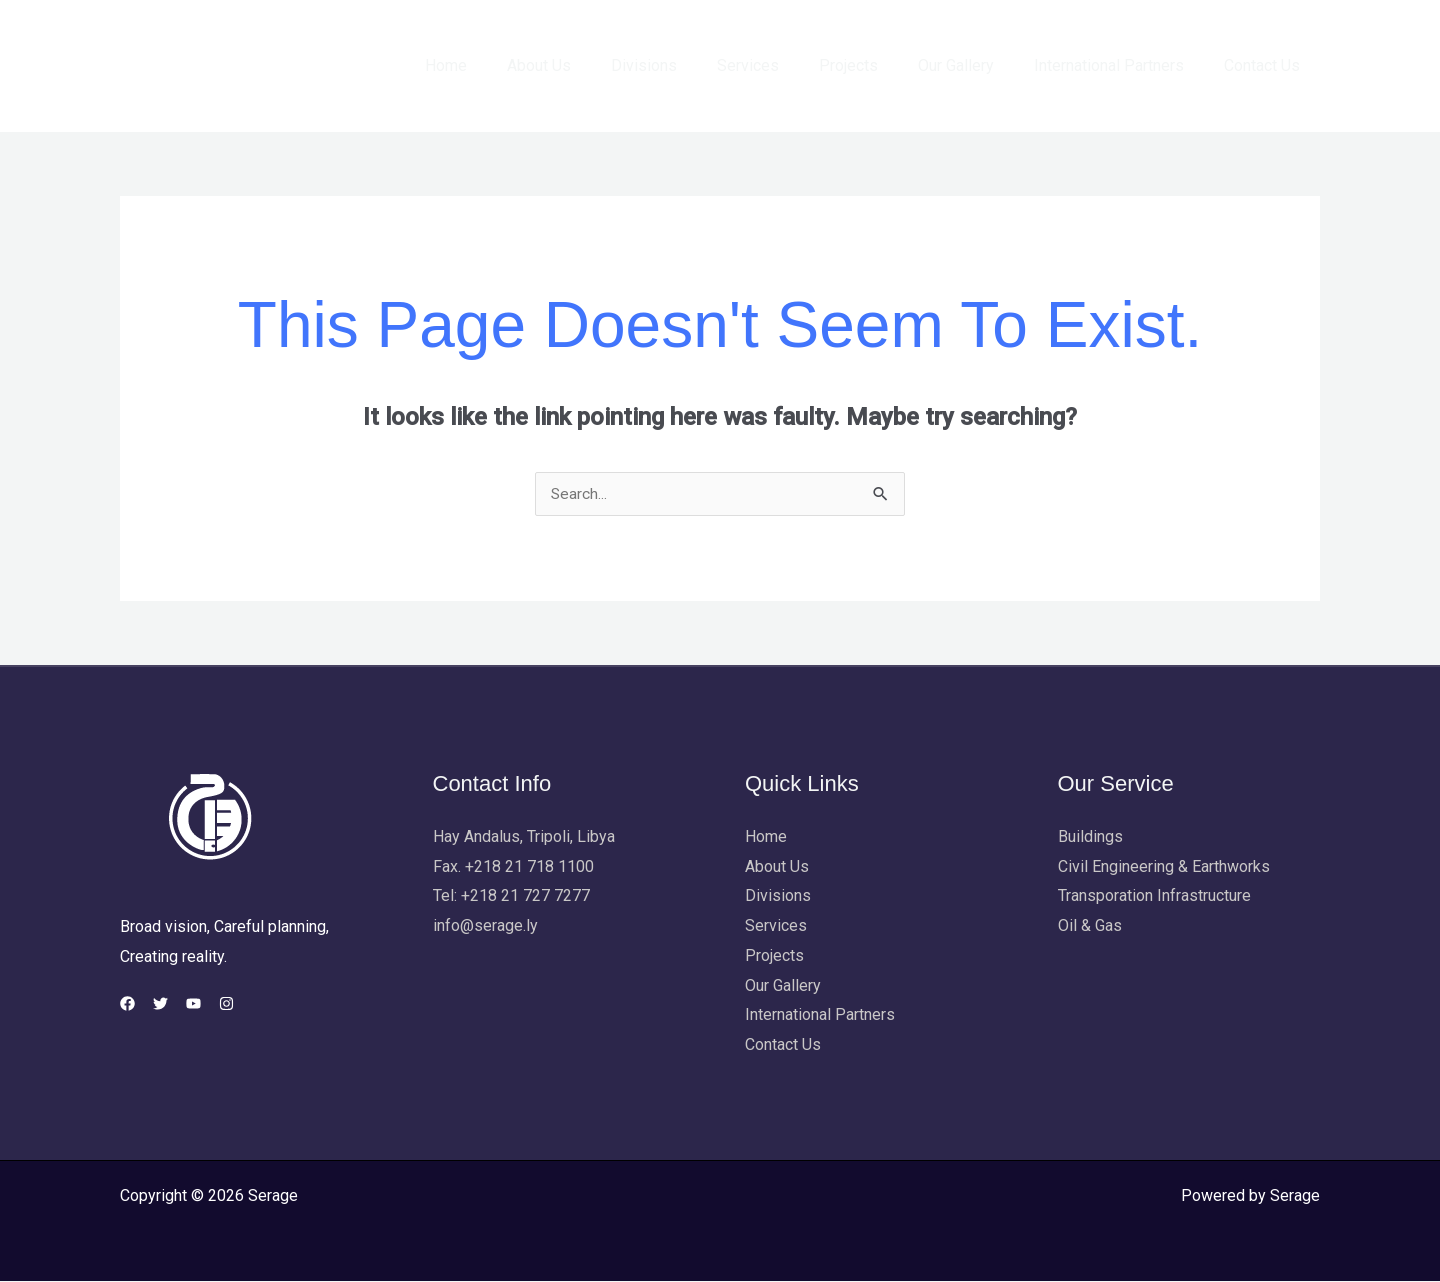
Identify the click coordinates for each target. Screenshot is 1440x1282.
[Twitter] (172, 1004)
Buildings (1090, 837)
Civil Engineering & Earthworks (1164, 867)
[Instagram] (262, 1004)
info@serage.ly (485, 926)
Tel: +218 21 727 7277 (511, 896)
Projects (876, 65)
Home (506, 65)
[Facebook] (127, 1004)
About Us (591, 65)
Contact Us (1266, 65)
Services (784, 65)
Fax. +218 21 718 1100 (513, 867)
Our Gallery (976, 65)
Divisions (688, 65)
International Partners (1121, 65)
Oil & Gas (1090, 926)
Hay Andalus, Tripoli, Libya (524, 837)
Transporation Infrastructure (1154, 896)
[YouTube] (217, 1004)
